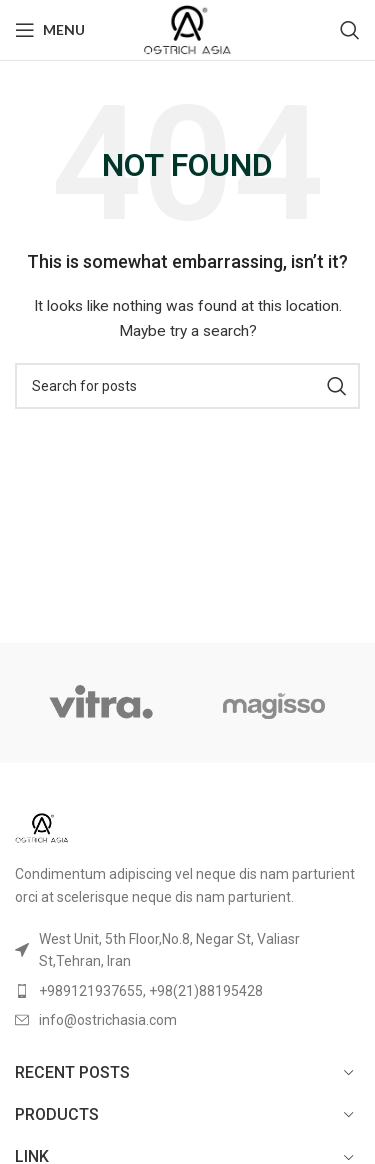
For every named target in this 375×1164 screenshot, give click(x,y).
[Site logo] (187, 29)
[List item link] (187, 991)
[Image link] (42, 827)
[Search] (350, 30)
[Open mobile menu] (50, 30)
